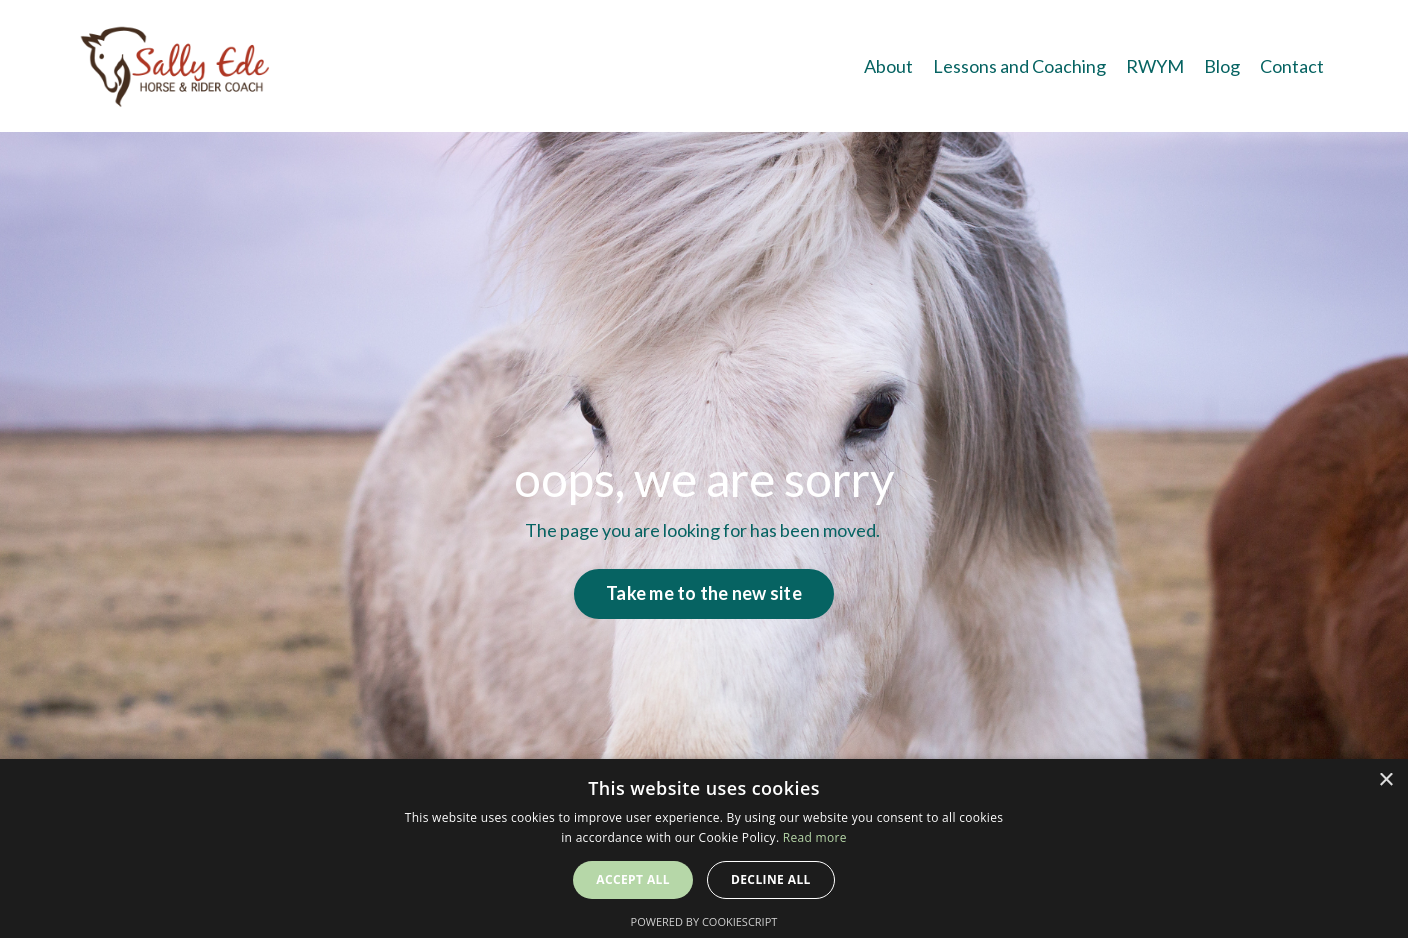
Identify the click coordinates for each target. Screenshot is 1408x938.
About (888, 66)
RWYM (1155, 66)
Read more (815, 837)
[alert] (704, 848)
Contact (1292, 66)
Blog (1222, 66)
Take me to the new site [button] (704, 593)
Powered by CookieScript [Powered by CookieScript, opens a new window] (704, 921)
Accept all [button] (633, 879)
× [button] (1385, 780)
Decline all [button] (771, 879)
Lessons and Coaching (1019, 66)
